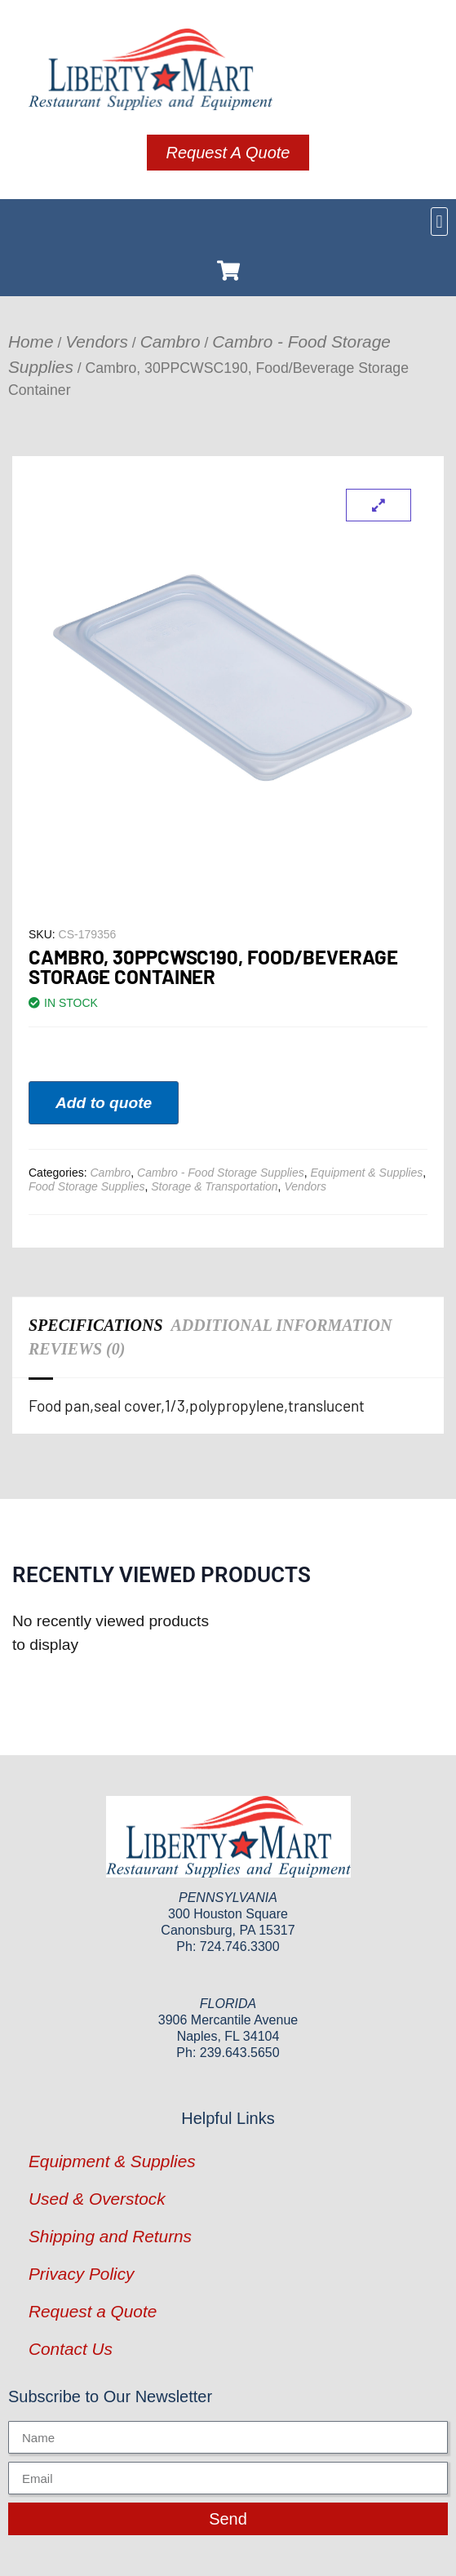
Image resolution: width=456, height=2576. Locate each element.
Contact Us (71, 2348)
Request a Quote (93, 2311)
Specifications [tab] (96, 1325)
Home (30, 341)
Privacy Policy (81, 2273)
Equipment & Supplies (367, 1172)
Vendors (96, 341)
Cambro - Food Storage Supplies (220, 1172)
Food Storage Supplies (86, 1186)
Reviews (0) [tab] (77, 1349)
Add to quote (103, 1102)
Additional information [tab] (281, 1325)
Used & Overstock (97, 2198)
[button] (439, 221)
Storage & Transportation (214, 1186)
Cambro (170, 341)
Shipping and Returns (110, 2236)
